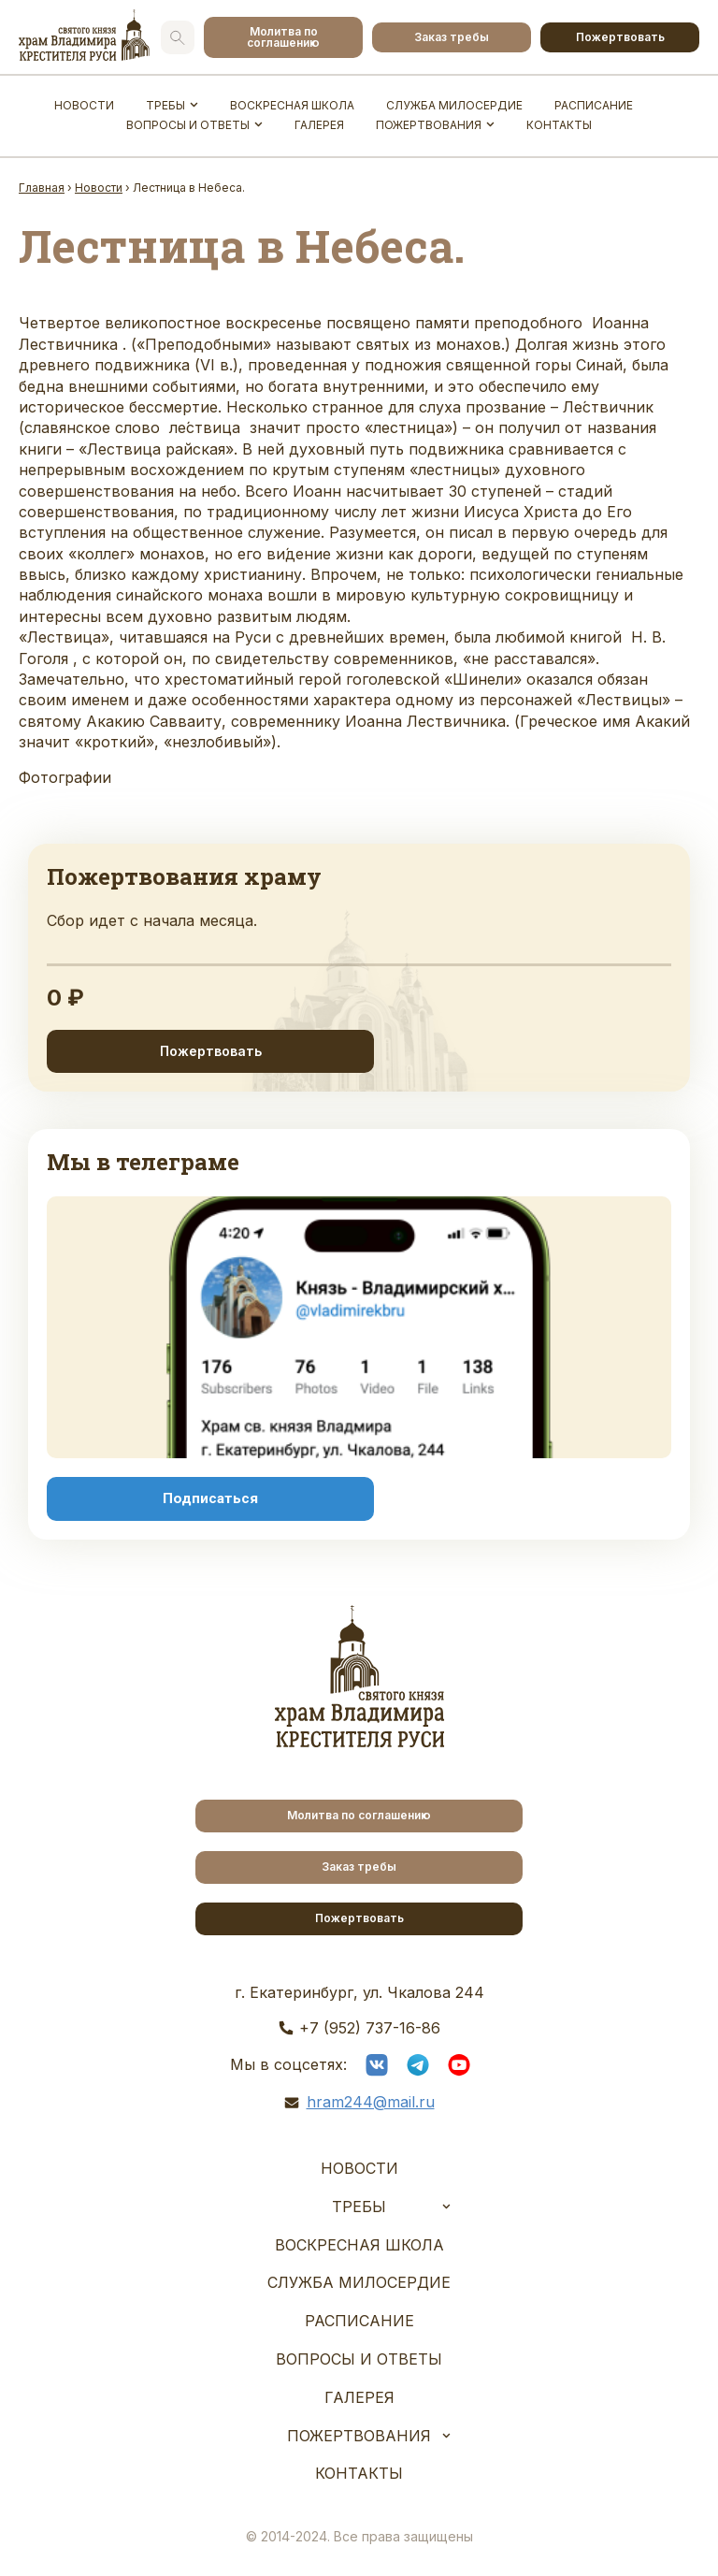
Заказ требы (451, 37)
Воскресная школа (292, 105)
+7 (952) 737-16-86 (369, 2028)
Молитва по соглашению (283, 37)
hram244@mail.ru (371, 2101)
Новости (84, 105)
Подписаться (210, 1498)
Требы (165, 105)
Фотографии (65, 777)
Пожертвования (428, 125)
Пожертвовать (620, 37)
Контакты (559, 125)
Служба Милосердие (454, 105)
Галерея (319, 125)
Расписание (593, 105)
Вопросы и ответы (188, 125)
